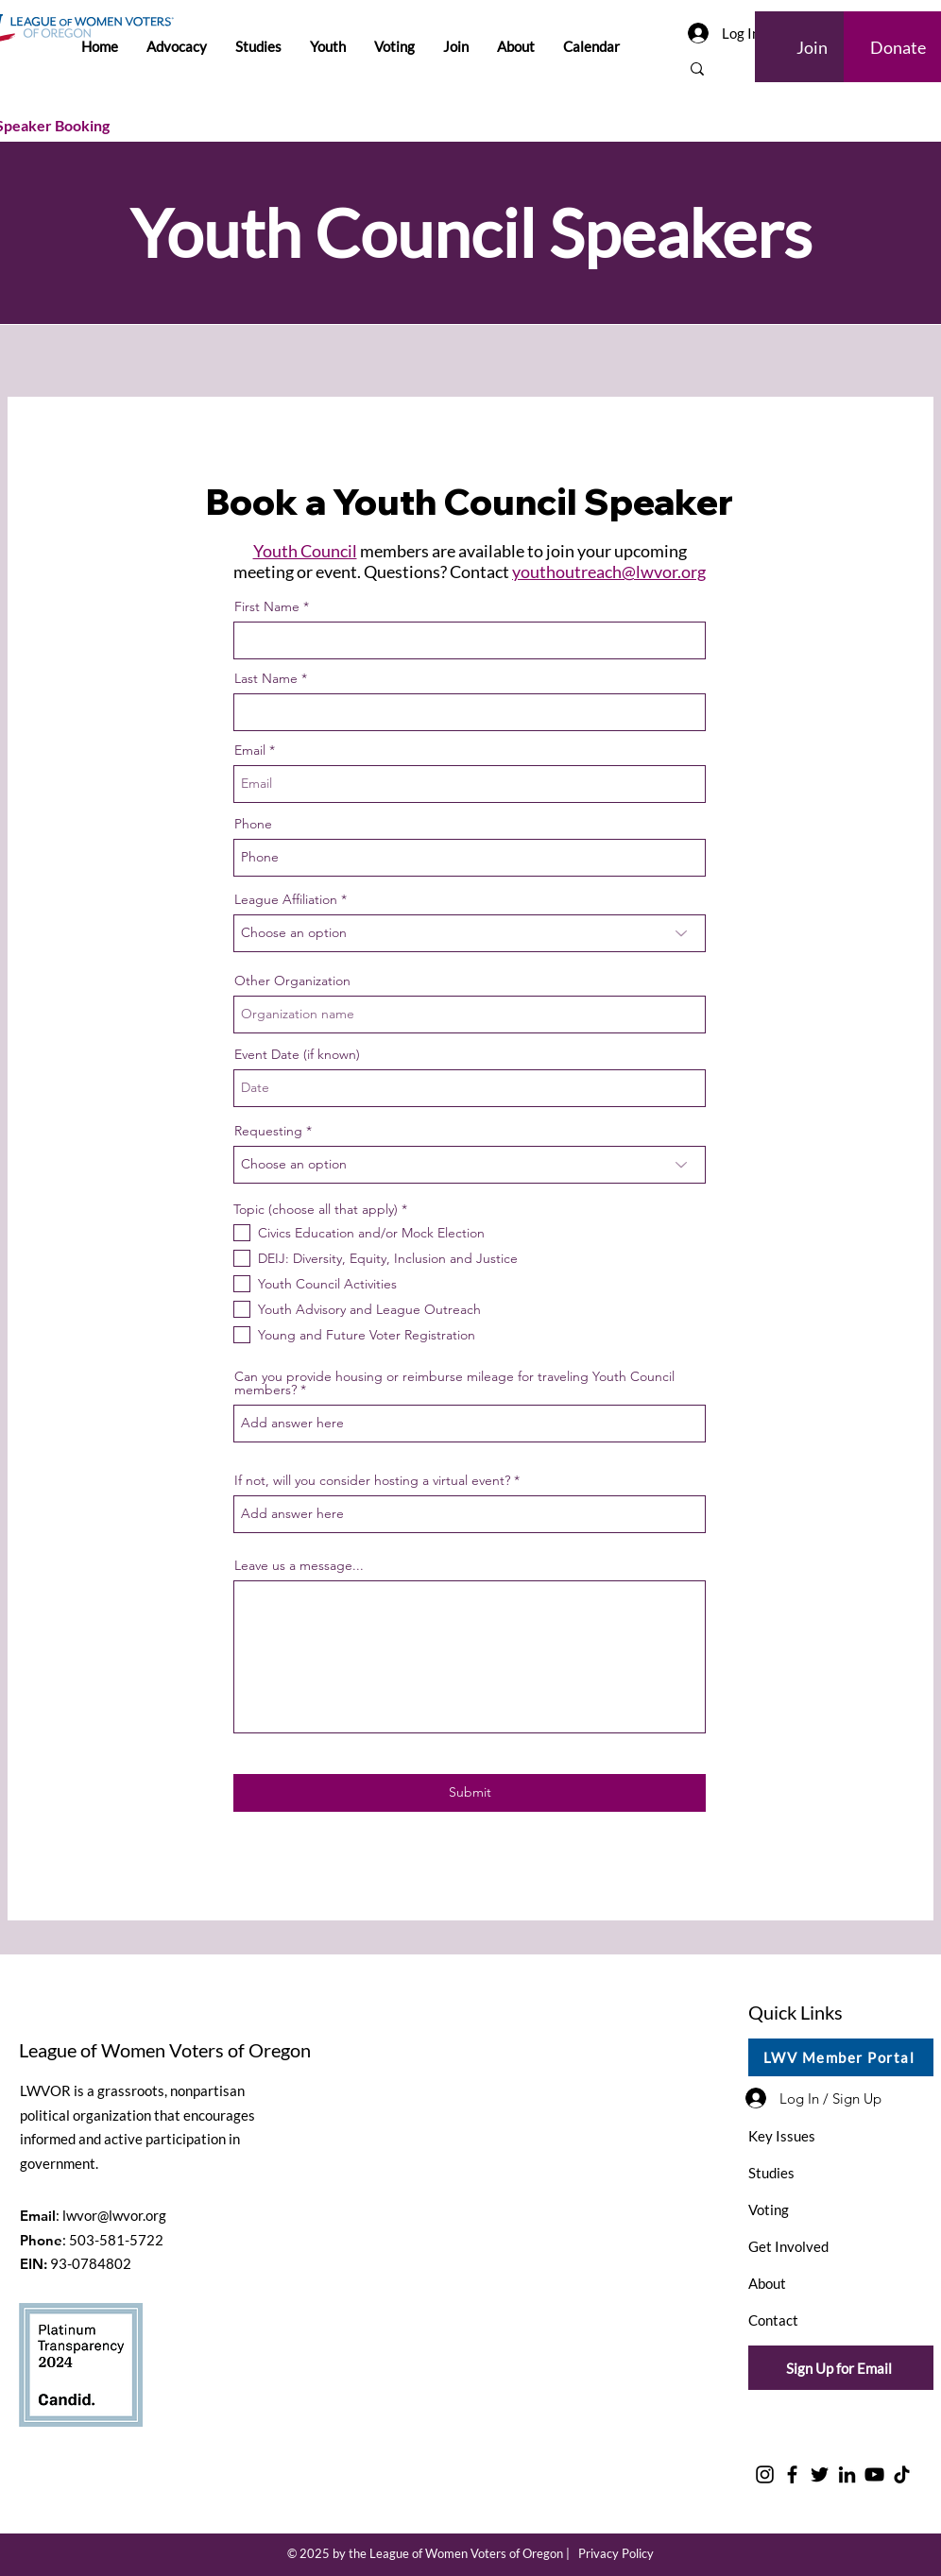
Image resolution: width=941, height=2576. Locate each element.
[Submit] (469, 1793)
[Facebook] (792, 2474)
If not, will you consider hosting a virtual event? (372, 1480)
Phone (253, 823)
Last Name (266, 678)
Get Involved (788, 2246)
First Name (266, 606)
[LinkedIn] (847, 2474)
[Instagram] (765, 2474)
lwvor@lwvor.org (114, 2215)
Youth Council (305, 550)
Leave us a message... (299, 1565)
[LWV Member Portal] (840, 2057)
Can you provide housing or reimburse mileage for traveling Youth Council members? (454, 1383)
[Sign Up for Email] (840, 2368)
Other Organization (292, 980)
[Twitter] (819, 2474)
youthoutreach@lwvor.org (609, 571)
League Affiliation (285, 899)
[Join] (813, 46)
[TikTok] (902, 2474)
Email (249, 750)
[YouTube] (874, 2474)
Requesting (268, 1130)
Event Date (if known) (297, 1054)
